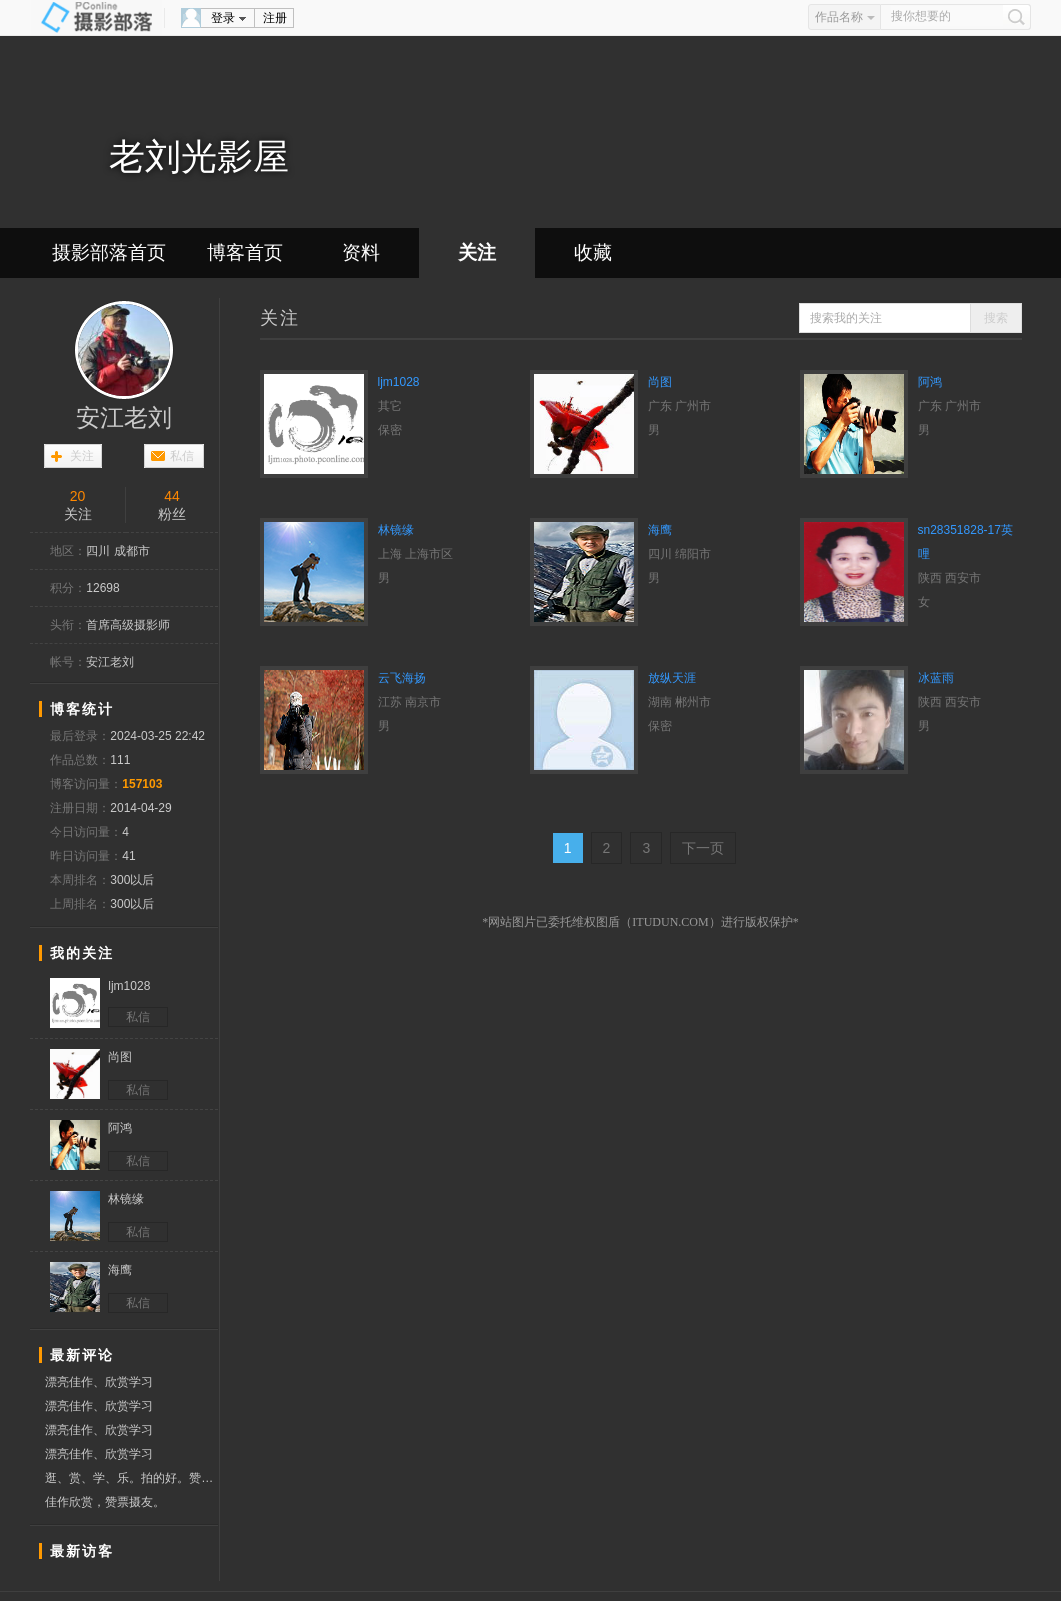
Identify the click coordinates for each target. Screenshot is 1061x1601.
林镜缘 (396, 530)
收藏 (593, 252)
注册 (275, 18)
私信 (182, 456)
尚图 (660, 382)
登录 (223, 18)
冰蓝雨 (936, 678)
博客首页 (245, 252)
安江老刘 (124, 418)
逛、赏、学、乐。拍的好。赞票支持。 (131, 1478)
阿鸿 (930, 382)
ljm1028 (399, 382)
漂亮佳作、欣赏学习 (99, 1382)
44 (172, 496)
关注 (477, 252)
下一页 (703, 848)
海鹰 (660, 530)
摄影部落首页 (109, 252)
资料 (361, 252)
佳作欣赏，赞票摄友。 (105, 1502)
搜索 (996, 318)
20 (78, 496)
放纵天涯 (672, 678)
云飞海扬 (402, 678)
